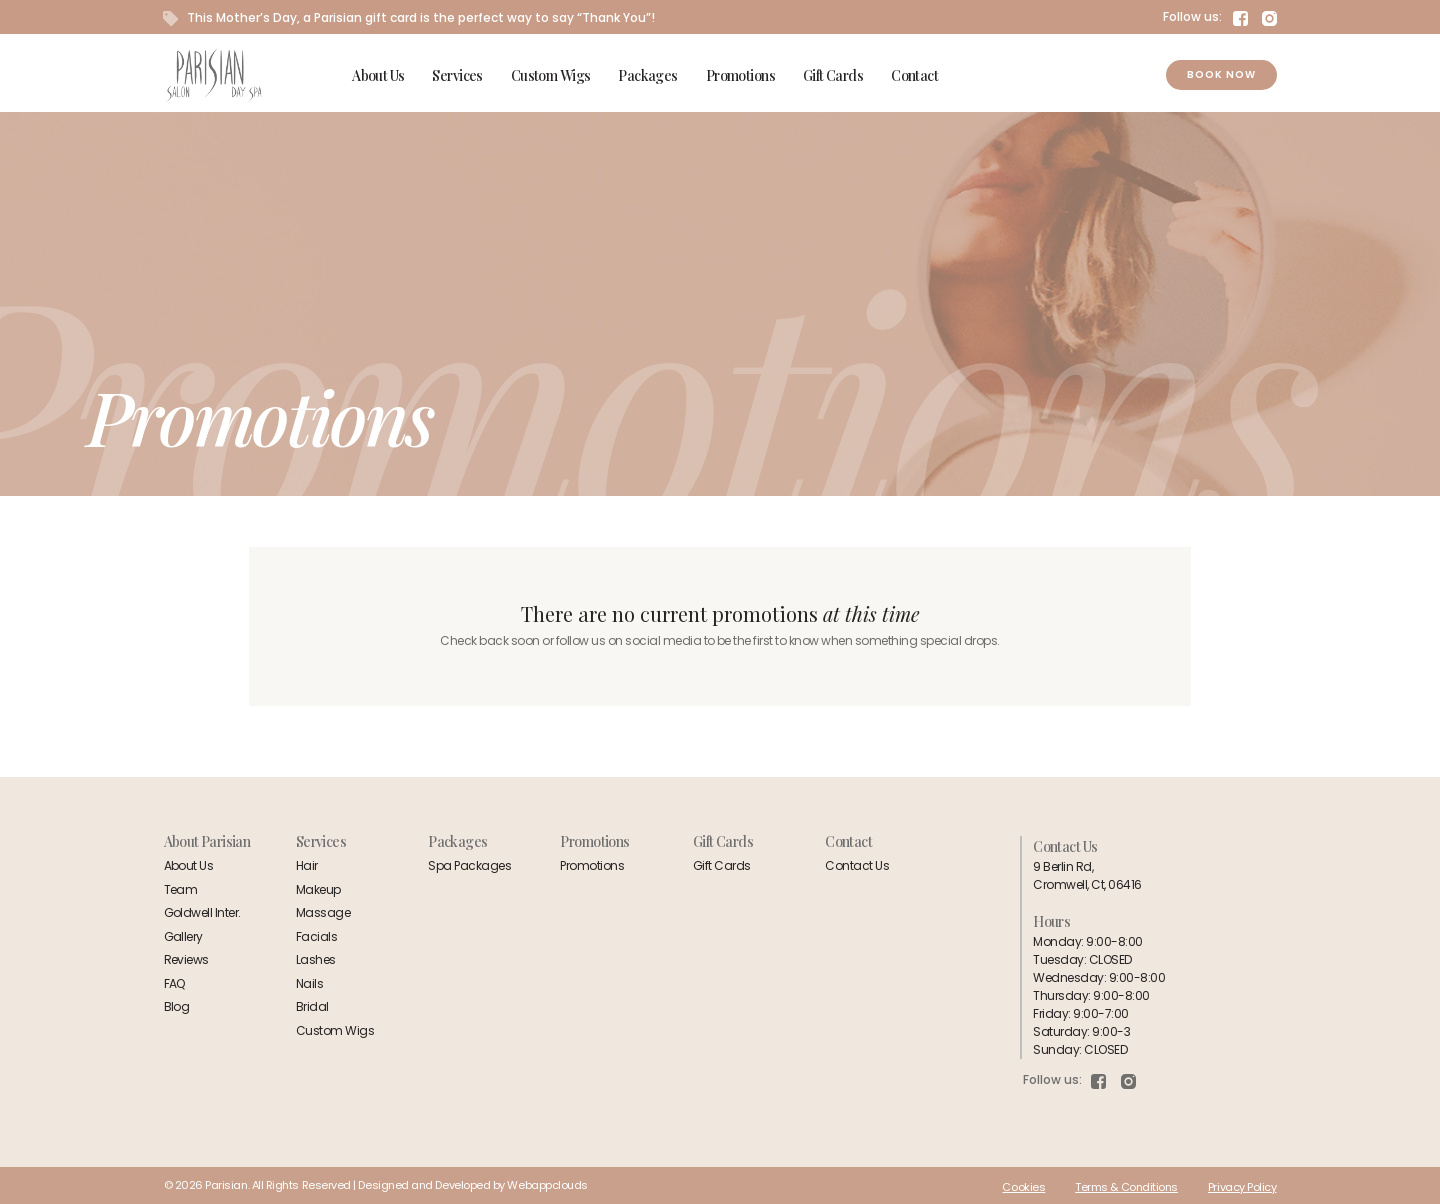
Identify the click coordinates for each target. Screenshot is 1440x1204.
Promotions (740, 75)
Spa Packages (469, 865)
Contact (914, 75)
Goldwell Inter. (202, 912)
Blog (177, 1006)
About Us (378, 75)
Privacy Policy (1242, 1187)
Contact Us (857, 865)
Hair (307, 865)
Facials (316, 936)
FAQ (175, 983)
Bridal (312, 1006)
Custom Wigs (551, 75)
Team (181, 889)
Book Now (1221, 74)
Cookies (1023, 1187)
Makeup (318, 889)
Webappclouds (547, 1185)
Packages (647, 75)
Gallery (183, 936)
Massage (323, 912)
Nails (309, 983)
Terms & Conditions (1126, 1187)
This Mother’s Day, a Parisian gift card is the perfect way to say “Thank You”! (409, 17)
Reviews (186, 959)
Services (457, 75)
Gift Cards (833, 75)
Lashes (316, 959)
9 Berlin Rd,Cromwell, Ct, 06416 (1087, 875)
